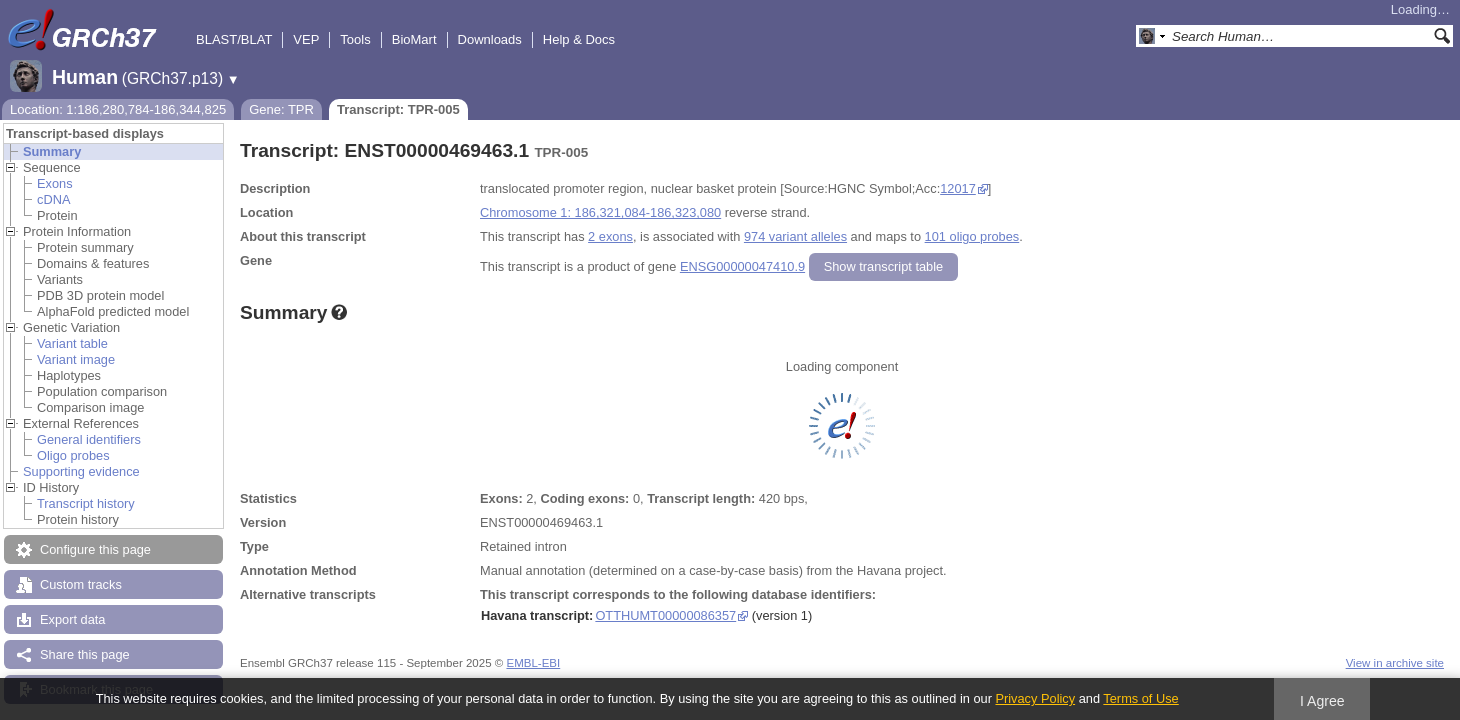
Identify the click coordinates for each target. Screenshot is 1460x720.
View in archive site (1395, 663)
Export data (72, 619)
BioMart (414, 39)
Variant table (72, 343)
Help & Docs (579, 39)
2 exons (610, 236)
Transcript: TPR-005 (398, 109)
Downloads (490, 39)
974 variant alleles (795, 236)
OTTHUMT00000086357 (665, 615)
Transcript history (86, 503)
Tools (355, 39)
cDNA (53, 199)
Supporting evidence (81, 471)
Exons (55, 183)
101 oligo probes (972, 236)
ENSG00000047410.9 (742, 266)
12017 (958, 188)
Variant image (76, 359)
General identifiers (89, 439)
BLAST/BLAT (234, 39)
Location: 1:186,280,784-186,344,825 (118, 109)
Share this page (85, 654)
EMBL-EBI (533, 663)
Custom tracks (81, 584)
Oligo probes (73, 455)
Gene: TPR (281, 109)
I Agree (1322, 701)
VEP (306, 39)
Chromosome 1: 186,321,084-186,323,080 (600, 212)
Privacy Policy (1035, 698)
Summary (52, 151)
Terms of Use (1140, 698)
